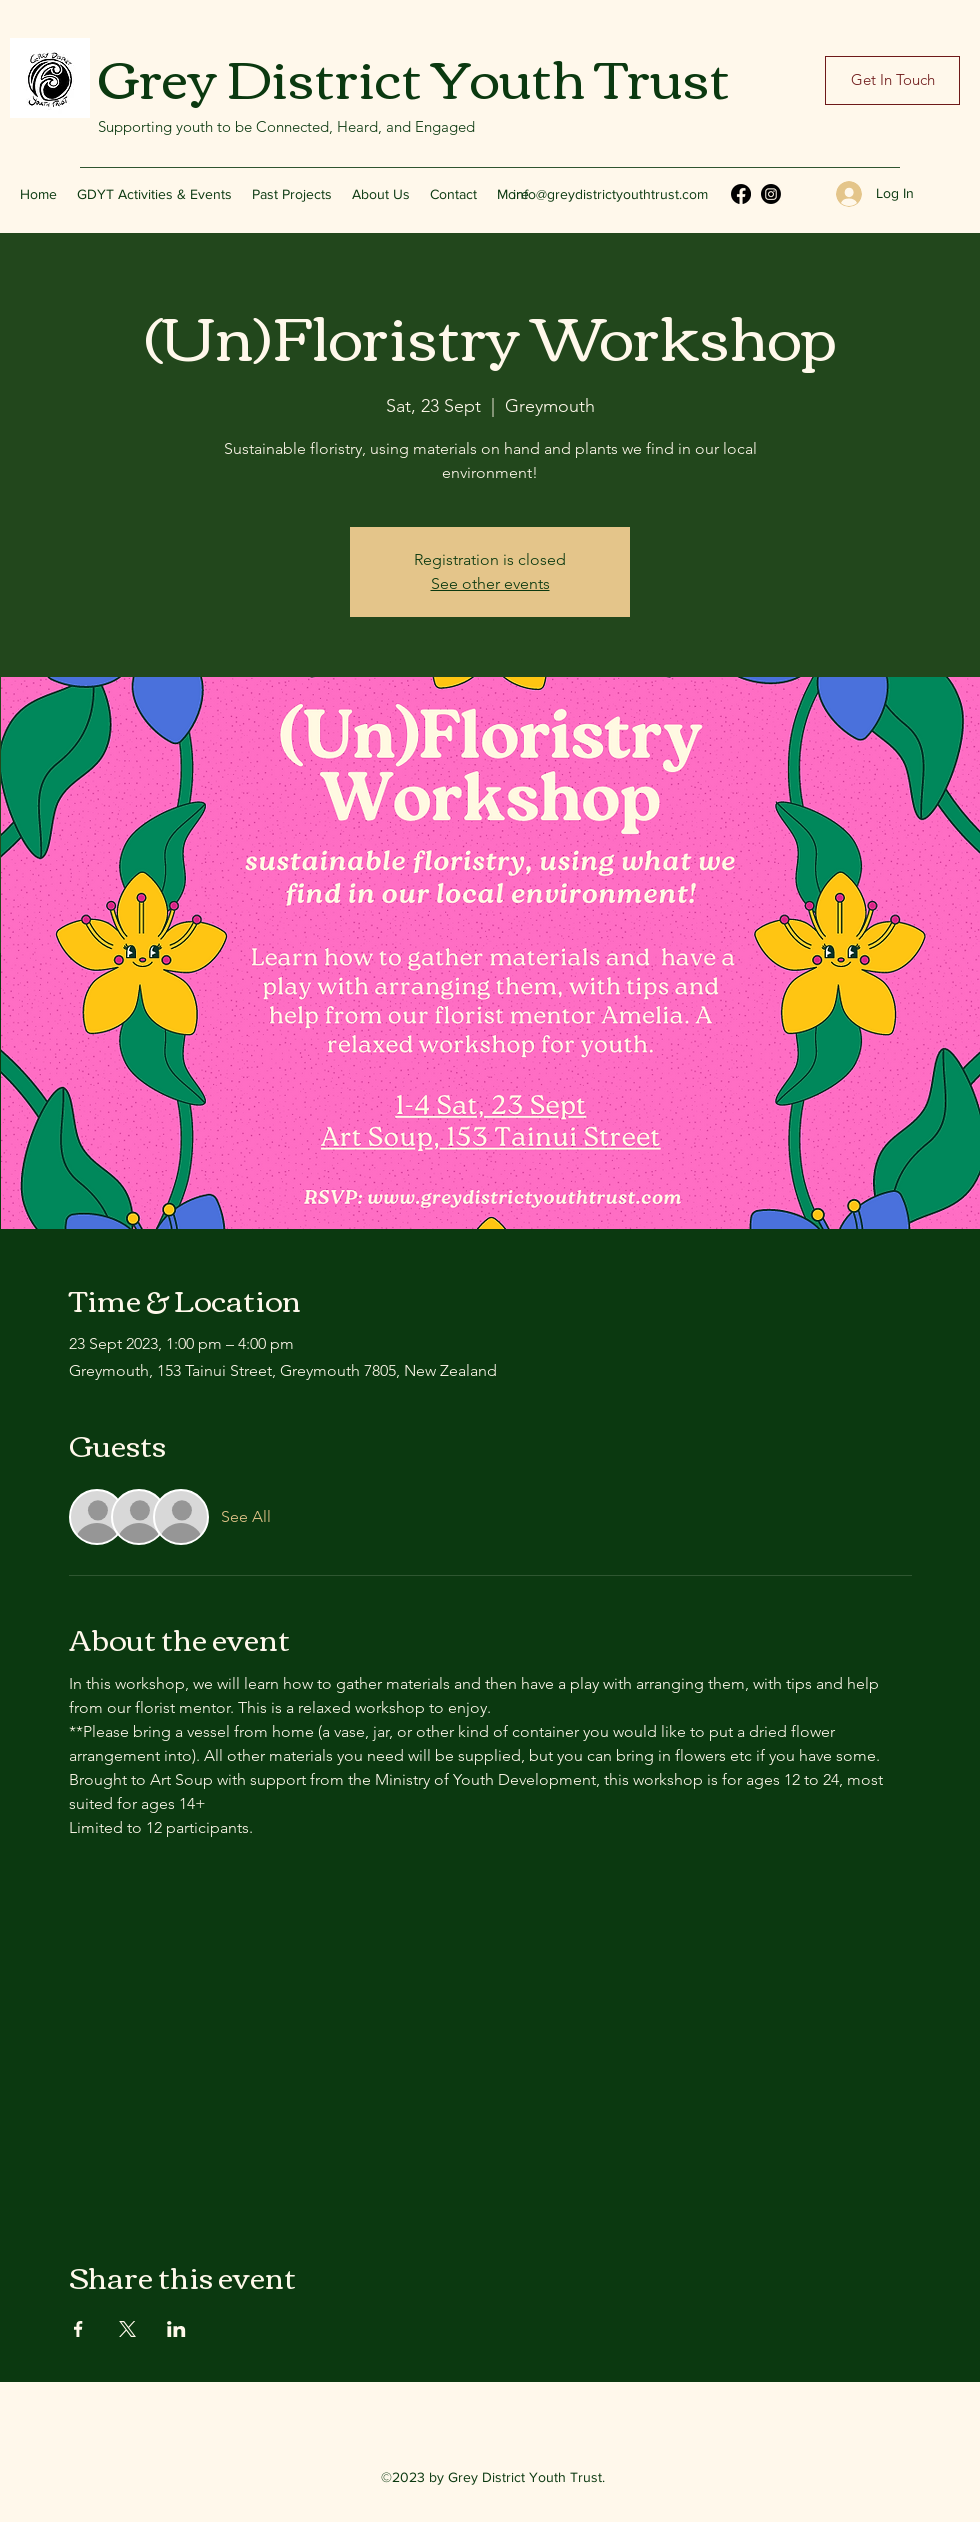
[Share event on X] (127, 2329)
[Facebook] (741, 194)
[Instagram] (771, 194)
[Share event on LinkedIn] (176, 2329)
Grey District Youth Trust (414, 75)
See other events (490, 583)
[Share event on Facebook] (78, 2329)
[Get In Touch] (892, 80)
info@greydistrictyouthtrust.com (610, 194)
